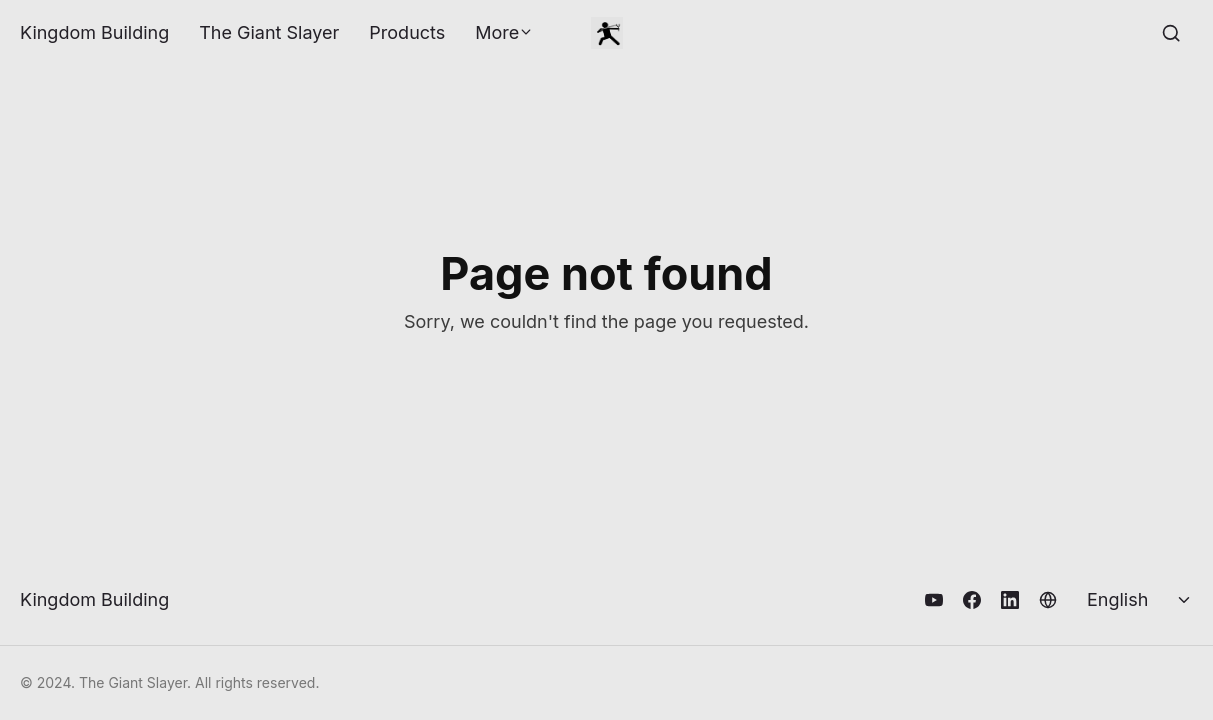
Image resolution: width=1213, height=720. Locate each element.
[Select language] (1141, 600)
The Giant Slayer (269, 33)
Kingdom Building (94, 33)
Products (407, 33)
